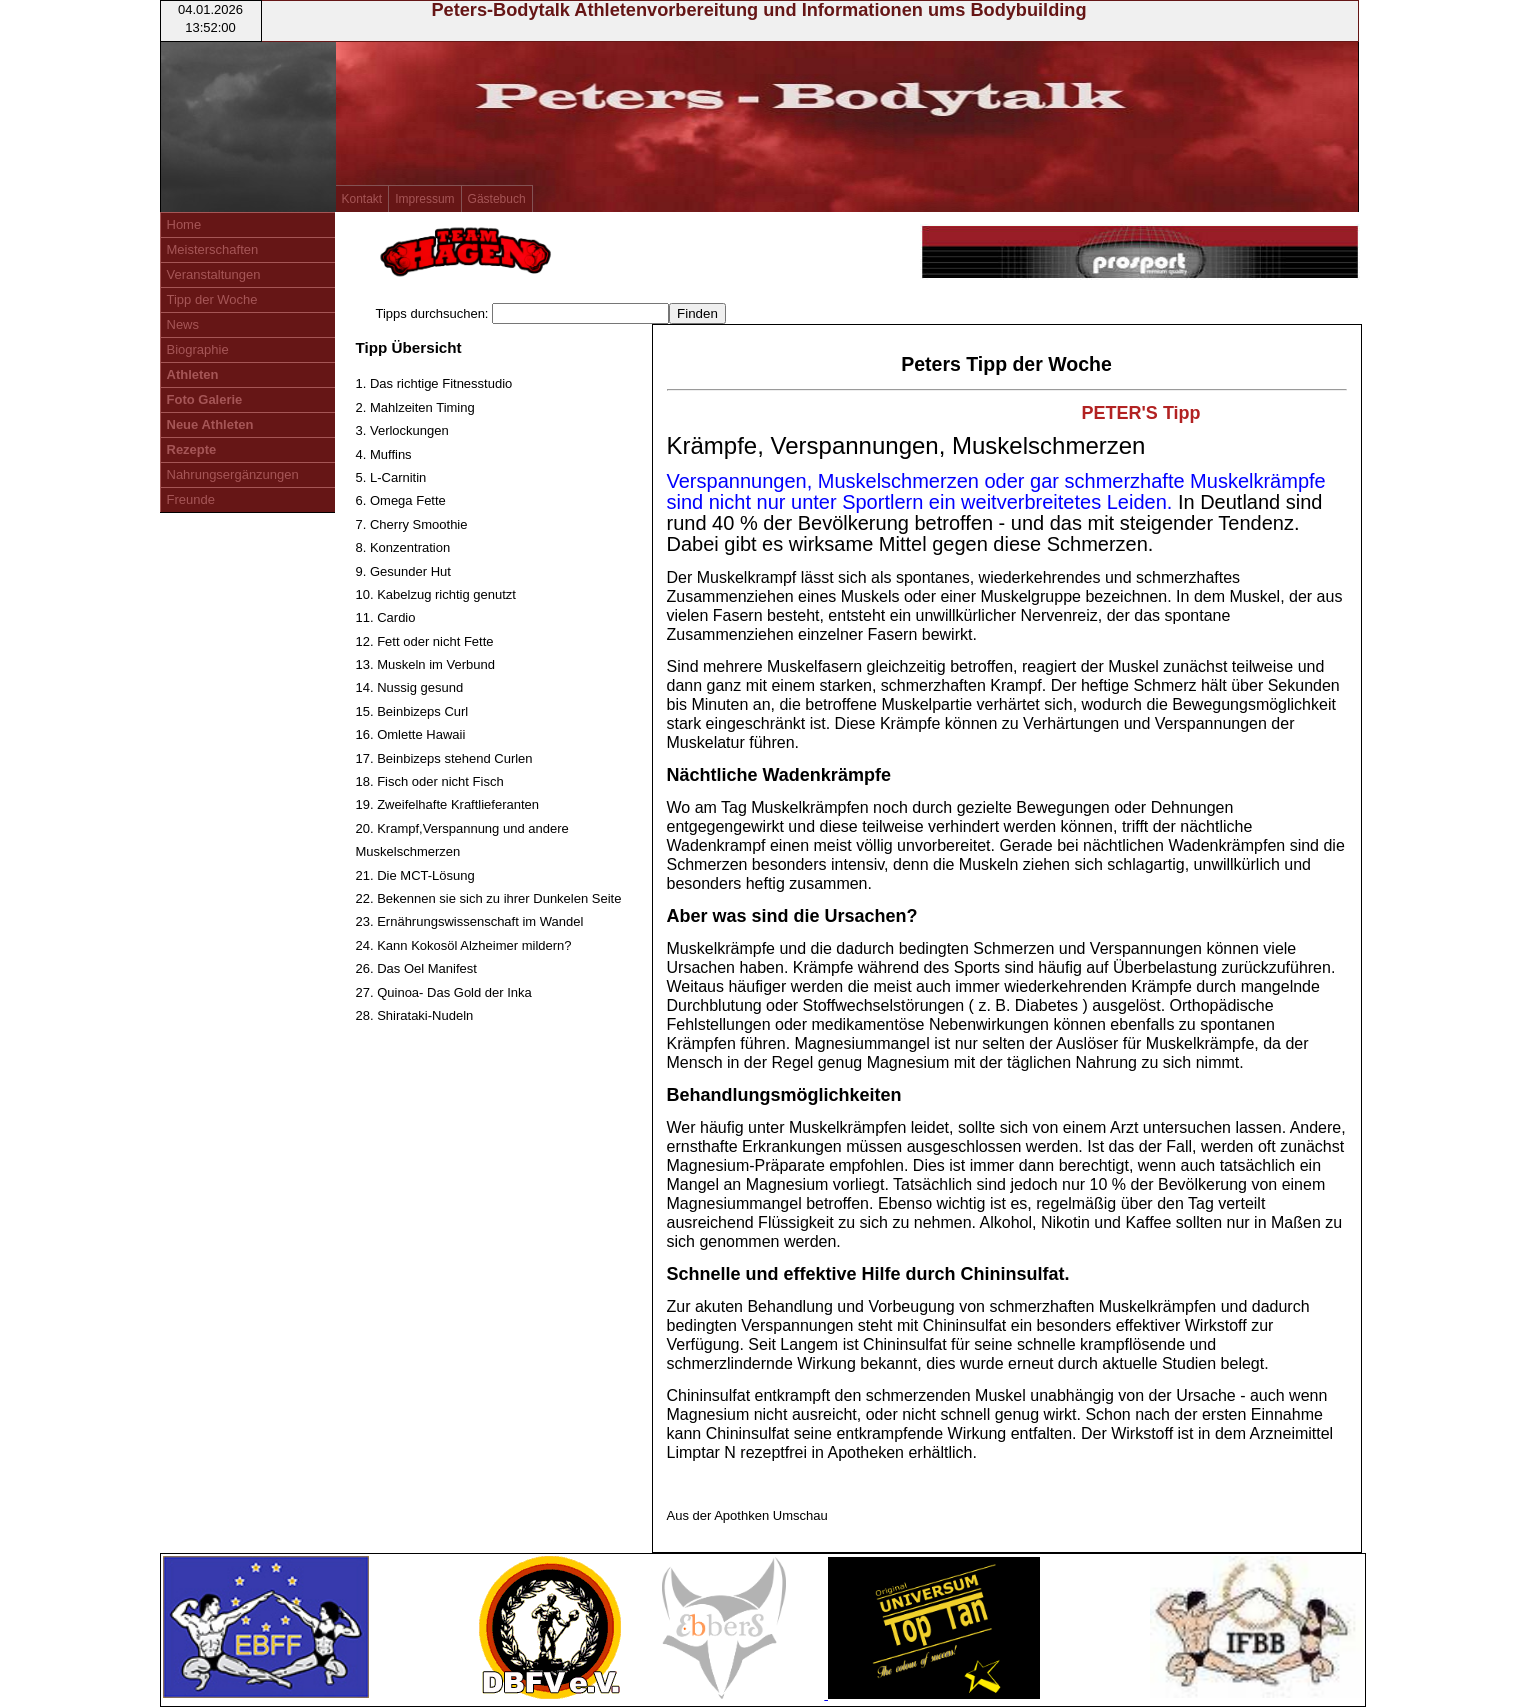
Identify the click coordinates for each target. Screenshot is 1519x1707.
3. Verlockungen (402, 430)
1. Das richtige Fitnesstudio (434, 383)
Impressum (424, 199)
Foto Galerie (205, 399)
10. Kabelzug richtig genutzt (436, 594)
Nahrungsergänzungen (233, 474)
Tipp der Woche (212, 299)
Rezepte (192, 449)
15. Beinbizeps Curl (412, 711)
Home (184, 224)
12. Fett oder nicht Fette (425, 641)
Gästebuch (497, 199)
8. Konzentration (403, 547)
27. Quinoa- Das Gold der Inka (444, 992)
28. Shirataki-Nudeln (415, 1015)
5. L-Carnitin (391, 477)
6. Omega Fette (401, 500)
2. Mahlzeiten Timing (415, 407)
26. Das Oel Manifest (416, 968)
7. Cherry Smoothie (412, 524)
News (183, 324)
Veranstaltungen (214, 274)
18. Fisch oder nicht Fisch (430, 781)
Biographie (198, 349)
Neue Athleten (210, 424)
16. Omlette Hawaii (411, 734)
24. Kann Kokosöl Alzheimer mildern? (464, 945)
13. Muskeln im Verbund (425, 664)
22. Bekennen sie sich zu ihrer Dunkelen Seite (489, 898)
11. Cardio (386, 617)
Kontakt (362, 199)
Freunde (191, 499)
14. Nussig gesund (410, 687)
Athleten (193, 374)
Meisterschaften (213, 249)
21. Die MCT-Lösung (415, 875)
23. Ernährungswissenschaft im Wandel (470, 921)
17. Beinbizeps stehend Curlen (444, 758)
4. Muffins (384, 454)
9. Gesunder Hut (403, 571)
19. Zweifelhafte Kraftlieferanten (448, 804)
